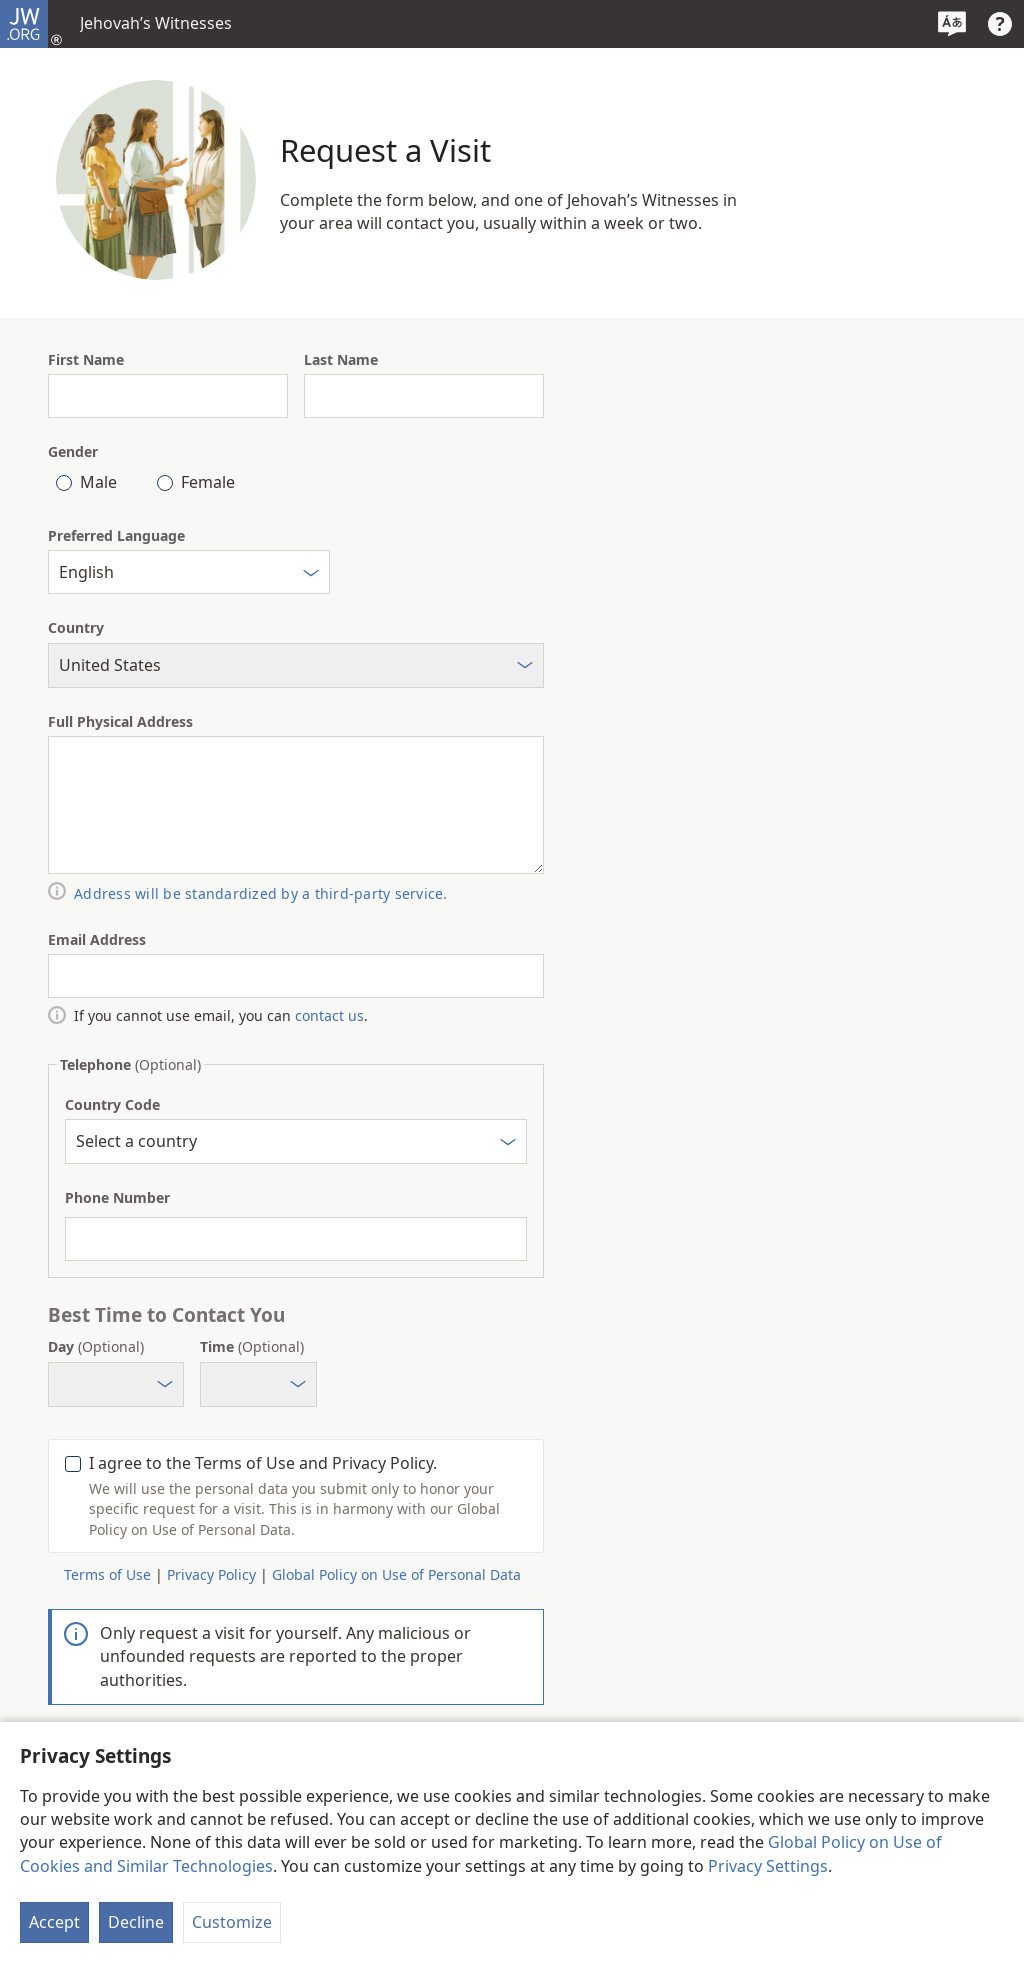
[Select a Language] (952, 24)
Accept (54, 1922)
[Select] (311, 575)
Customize (232, 1922)
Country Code (112, 1104)
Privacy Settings (768, 1866)
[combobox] (189, 572)
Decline (136, 1922)
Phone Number (117, 1197)
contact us (329, 1015)
